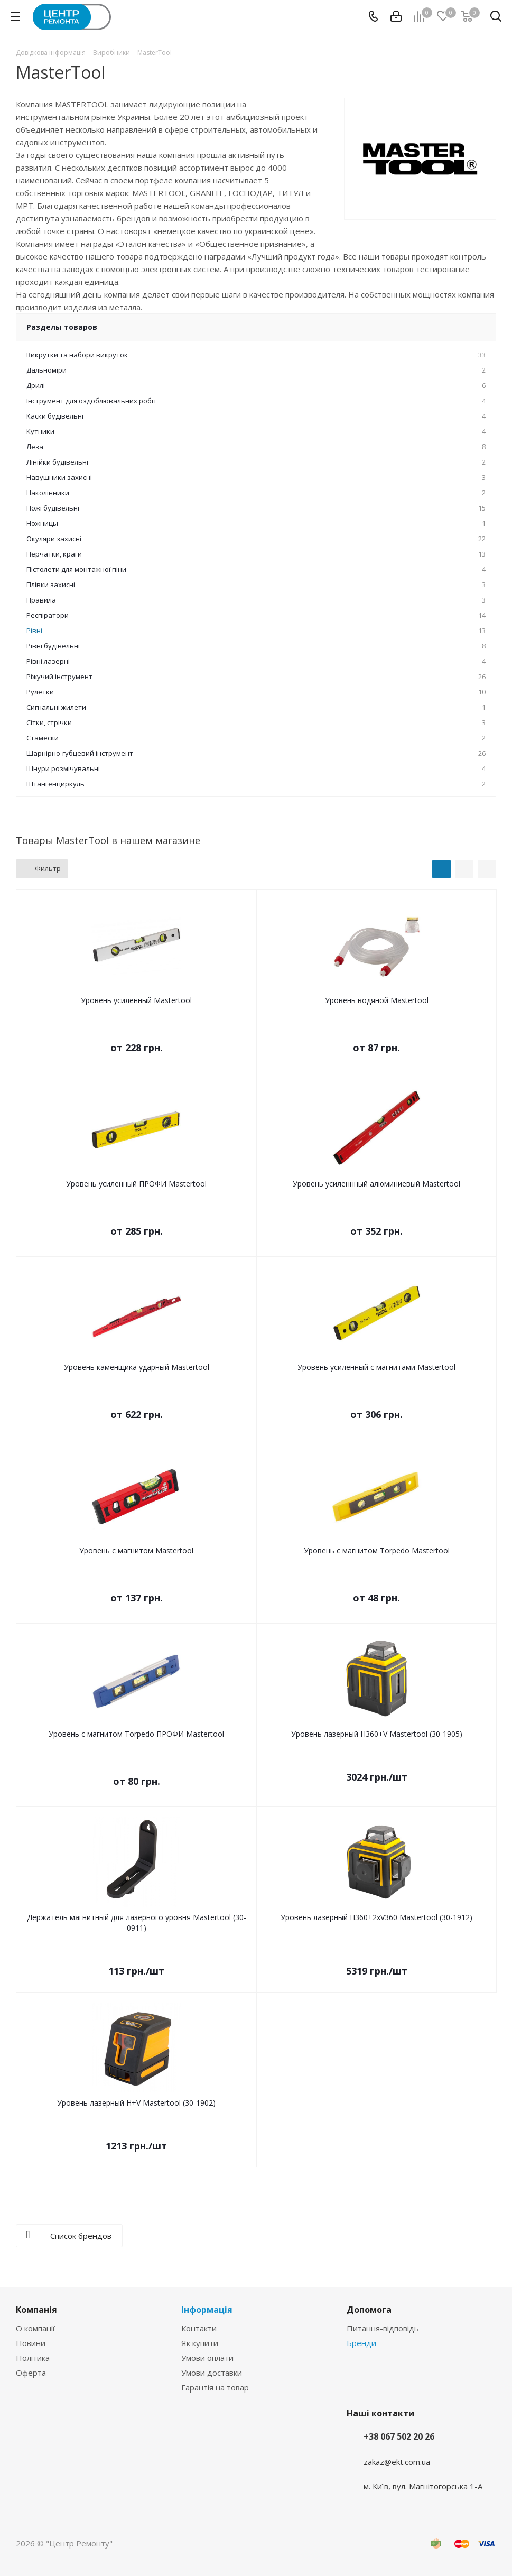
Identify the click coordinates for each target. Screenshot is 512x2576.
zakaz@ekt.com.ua (397, 2462)
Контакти (199, 2328)
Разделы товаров (61, 327)
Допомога (369, 2309)
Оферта (31, 2372)
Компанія (36, 2309)
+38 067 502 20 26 (399, 2436)
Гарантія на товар (215, 2387)
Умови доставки (211, 2372)
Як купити (199, 2343)
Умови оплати (207, 2357)
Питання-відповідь (383, 2328)
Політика (33, 2357)
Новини (30, 2343)
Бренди (361, 2343)
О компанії (35, 2328)
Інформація (206, 2309)
